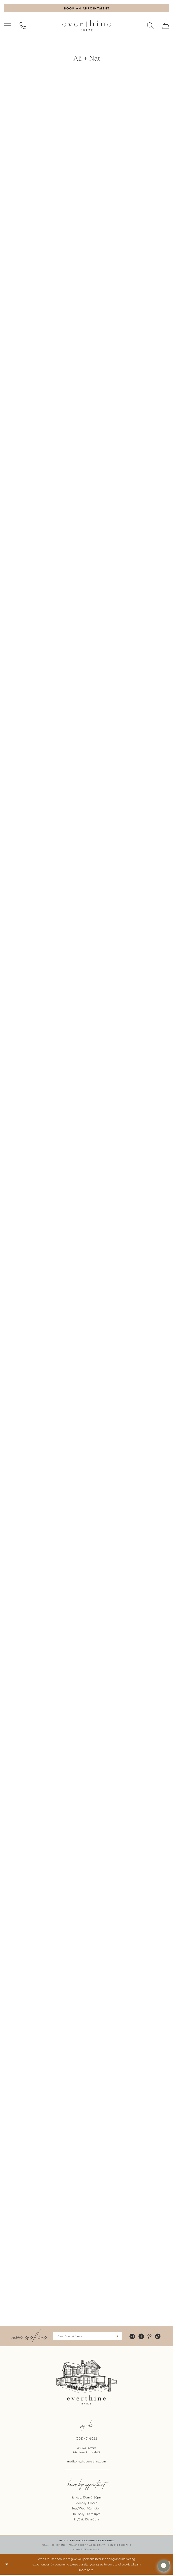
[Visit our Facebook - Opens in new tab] (145, 2337)
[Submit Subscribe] (119, 2337)
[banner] (86, 26)
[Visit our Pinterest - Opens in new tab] (153, 2337)
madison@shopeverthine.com (86, 2462)
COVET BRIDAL (105, 2541)
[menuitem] (23, 27)
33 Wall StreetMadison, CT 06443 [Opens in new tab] (86, 2451)
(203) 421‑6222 (86, 2440)
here (90, 2571)
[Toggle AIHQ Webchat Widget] (164, 2566)
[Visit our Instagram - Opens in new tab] (136, 2337)
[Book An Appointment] (86, 8)
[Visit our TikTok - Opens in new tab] (161, 2337)
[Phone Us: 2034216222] (23, 27)
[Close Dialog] (7, 2565)
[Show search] (150, 27)
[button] (86, 168)
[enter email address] (88, 2337)
